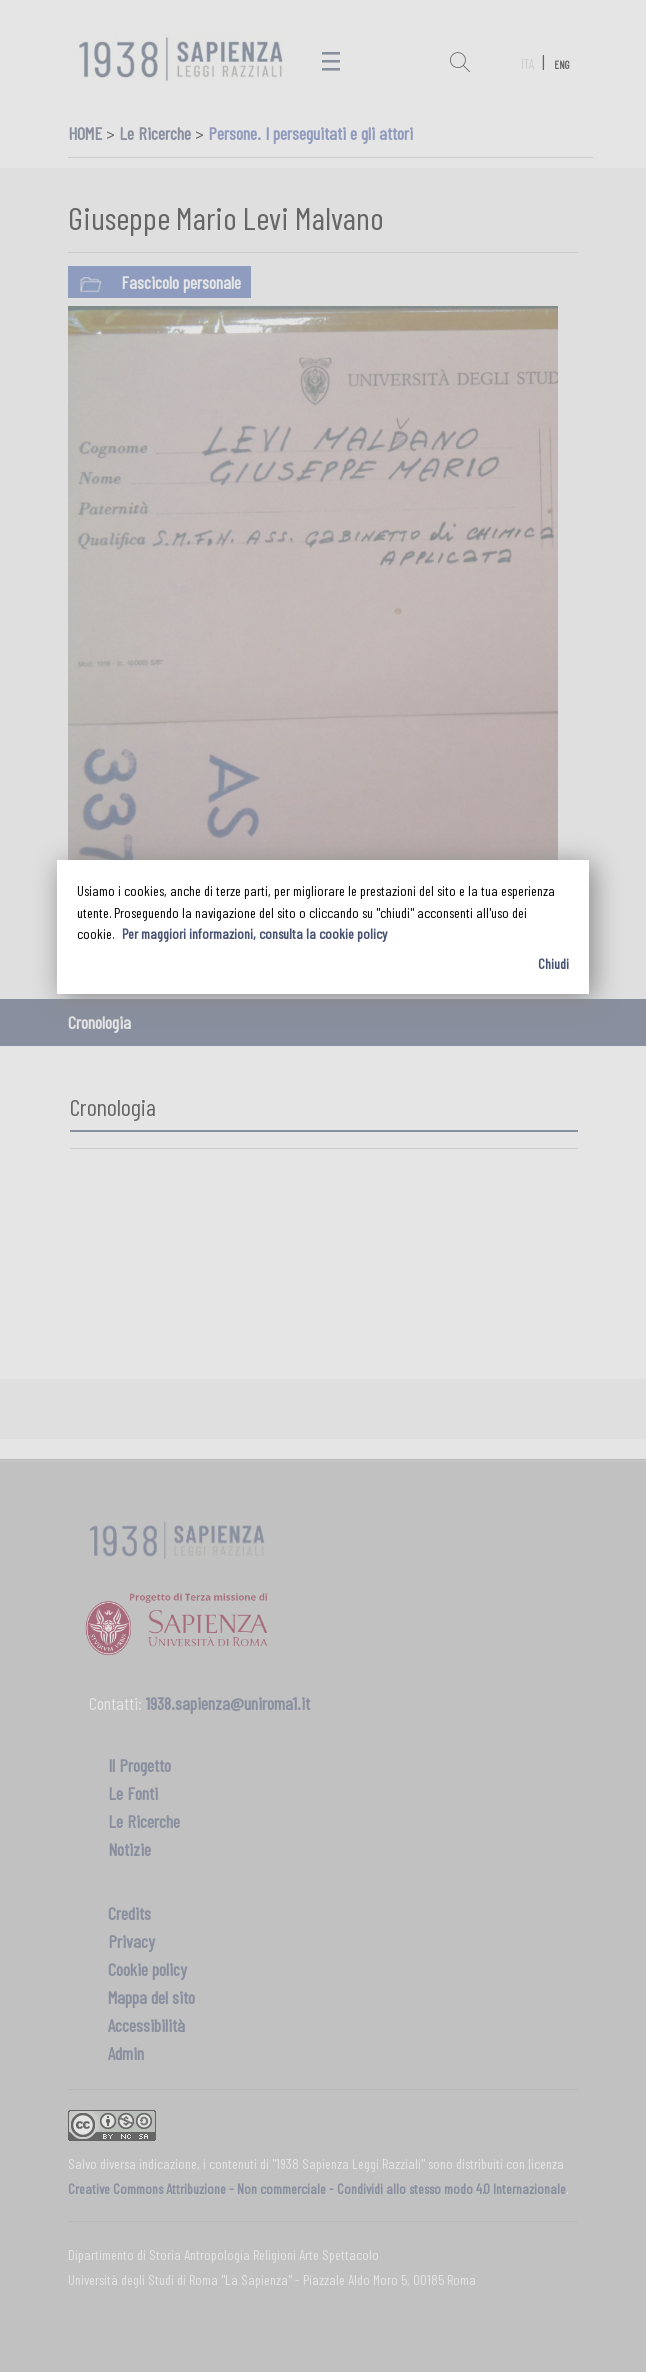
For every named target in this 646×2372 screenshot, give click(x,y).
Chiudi (553, 963)
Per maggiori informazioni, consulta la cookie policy (254, 933)
